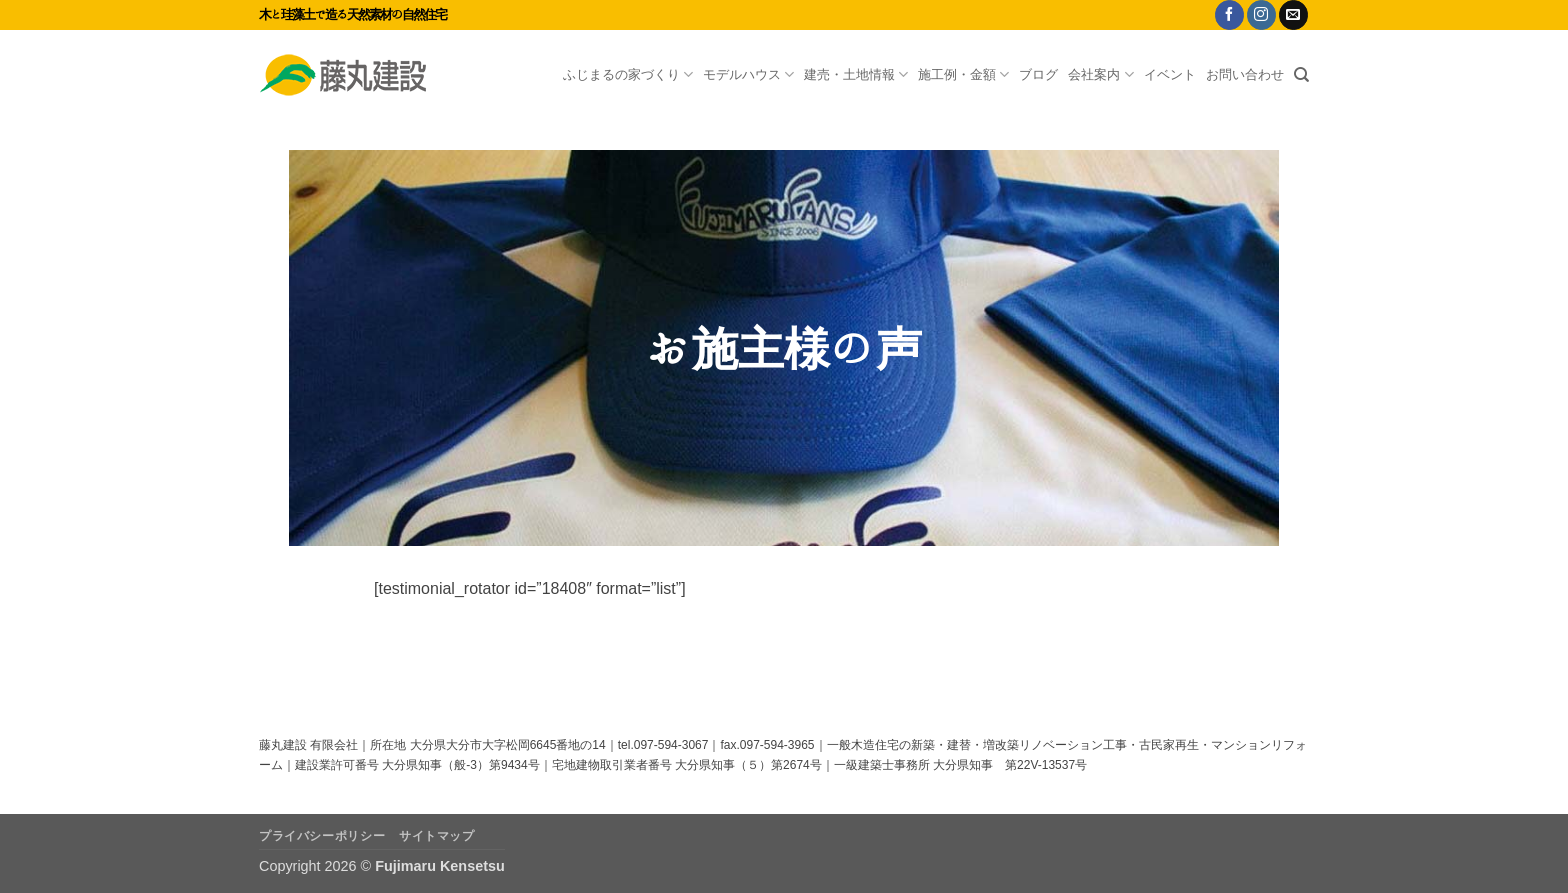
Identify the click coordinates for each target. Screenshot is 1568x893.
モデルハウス (748, 74)
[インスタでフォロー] (1261, 15)
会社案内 (1100, 74)
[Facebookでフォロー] (1229, 15)
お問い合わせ (1245, 74)
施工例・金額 (963, 74)
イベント (1170, 74)
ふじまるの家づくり (628, 74)
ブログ (1038, 74)
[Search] (1301, 75)
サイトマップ (437, 836)
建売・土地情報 (856, 74)
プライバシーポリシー (322, 836)
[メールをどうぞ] (1293, 15)
